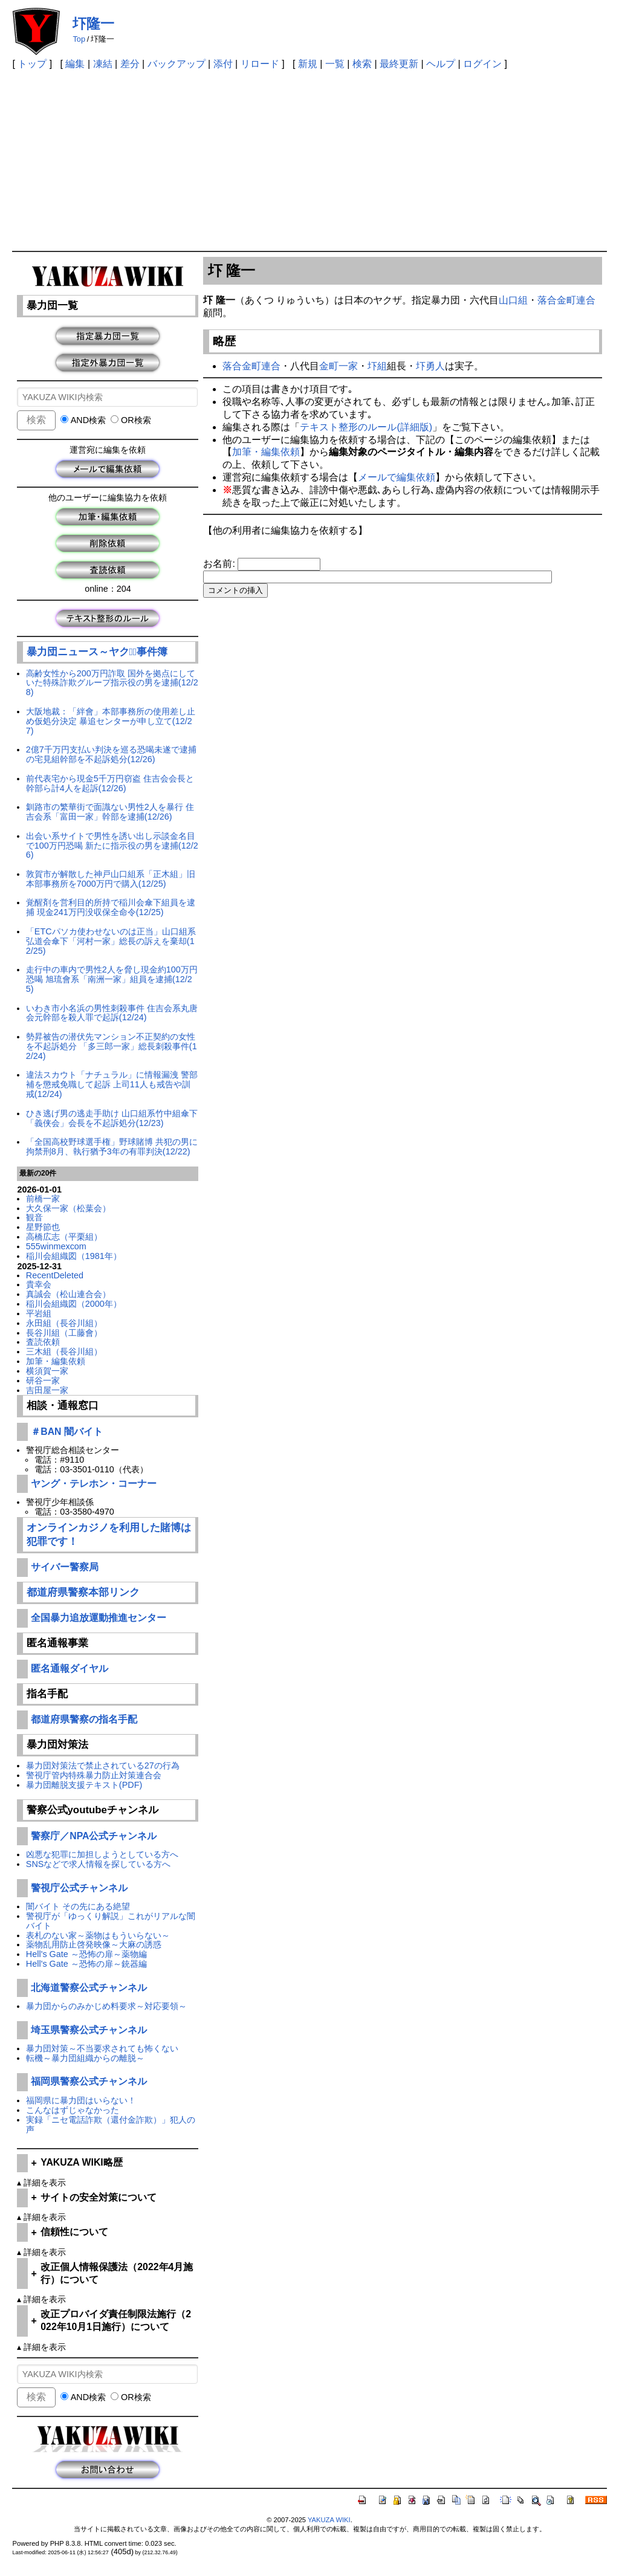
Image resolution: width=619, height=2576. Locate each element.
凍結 (102, 64)
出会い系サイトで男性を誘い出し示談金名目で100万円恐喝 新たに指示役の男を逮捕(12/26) (112, 845)
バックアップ (176, 64)
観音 (34, 1217)
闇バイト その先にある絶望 (78, 1906)
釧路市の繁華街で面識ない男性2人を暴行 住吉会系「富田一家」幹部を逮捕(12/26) (110, 811)
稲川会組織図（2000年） (74, 1304)
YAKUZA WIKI (329, 2519)
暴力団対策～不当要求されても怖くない (102, 2048)
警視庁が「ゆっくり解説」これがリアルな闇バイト (110, 1920)
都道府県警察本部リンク (83, 1592)
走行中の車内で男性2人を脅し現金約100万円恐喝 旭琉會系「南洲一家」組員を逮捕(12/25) (112, 979)
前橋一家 (43, 1198)
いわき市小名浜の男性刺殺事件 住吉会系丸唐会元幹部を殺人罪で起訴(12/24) (112, 1013)
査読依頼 (43, 1342)
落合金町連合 (566, 300)
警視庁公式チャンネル (79, 1888)
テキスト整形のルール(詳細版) (366, 427)
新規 (307, 64)
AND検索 (83, 420)
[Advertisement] (310, 160)
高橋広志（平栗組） (64, 1236)
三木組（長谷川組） (64, 1351)
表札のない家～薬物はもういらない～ (98, 1935)
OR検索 (131, 420)
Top (79, 39)
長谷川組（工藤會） (64, 1333)
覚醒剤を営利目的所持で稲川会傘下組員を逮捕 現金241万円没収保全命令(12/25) (110, 907)
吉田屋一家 (47, 1390)
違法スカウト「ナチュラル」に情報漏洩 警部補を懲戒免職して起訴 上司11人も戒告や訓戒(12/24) (112, 1084)
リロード (260, 64)
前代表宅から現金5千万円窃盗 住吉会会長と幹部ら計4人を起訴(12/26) (110, 783)
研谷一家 (43, 1380)
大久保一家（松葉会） (68, 1208)
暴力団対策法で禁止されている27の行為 (103, 1765)
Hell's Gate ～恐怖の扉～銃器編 (86, 1964)
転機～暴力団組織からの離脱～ (85, 2058)
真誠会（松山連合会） (68, 1294)
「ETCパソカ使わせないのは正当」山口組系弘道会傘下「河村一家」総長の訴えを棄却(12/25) (111, 941)
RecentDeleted (54, 1275)
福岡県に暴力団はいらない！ (81, 2100)
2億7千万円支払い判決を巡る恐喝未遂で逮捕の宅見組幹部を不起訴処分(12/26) (111, 754)
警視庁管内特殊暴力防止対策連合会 (93, 1775)
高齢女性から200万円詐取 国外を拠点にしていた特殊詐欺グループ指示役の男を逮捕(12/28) (112, 682)
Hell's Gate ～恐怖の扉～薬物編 (86, 1954)
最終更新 (399, 64)
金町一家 (338, 366)
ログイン (482, 64)
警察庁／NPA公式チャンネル (94, 1836)
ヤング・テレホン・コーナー (94, 1483)
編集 (75, 64)
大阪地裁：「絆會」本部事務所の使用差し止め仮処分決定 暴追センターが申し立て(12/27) (110, 721)
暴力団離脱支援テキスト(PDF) (84, 1785)
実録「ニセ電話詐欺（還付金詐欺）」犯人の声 (110, 2124)
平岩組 (38, 1313)
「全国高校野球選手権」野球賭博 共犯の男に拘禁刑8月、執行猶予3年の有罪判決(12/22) (112, 1146)
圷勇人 (430, 366)
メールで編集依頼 (396, 477)
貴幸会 (38, 1284)
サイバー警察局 (65, 1567)
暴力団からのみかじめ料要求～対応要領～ (106, 2006)
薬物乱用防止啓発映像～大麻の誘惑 (93, 1944)
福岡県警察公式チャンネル (89, 2081)
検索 (362, 64)
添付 (223, 64)
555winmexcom (56, 1246)
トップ (32, 64)
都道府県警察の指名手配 (84, 1719)
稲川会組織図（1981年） (74, 1256)
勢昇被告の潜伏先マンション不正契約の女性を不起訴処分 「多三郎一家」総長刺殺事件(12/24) (111, 1046)
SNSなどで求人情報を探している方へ (98, 1864)
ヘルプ (440, 64)
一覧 (335, 64)
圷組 (377, 366)
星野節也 (43, 1227)
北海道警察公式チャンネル (89, 1987)
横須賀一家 (47, 1371)
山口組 (513, 300)
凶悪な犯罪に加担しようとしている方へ (102, 1854)
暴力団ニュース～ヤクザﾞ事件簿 (97, 652)
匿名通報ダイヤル (69, 1668)
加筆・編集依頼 (55, 1361)
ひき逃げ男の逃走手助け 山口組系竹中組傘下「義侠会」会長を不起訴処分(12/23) (112, 1118)
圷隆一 (93, 23)
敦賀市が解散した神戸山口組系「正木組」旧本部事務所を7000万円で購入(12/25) (110, 878)
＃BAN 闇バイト (67, 1431)
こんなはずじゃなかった (72, 2110)
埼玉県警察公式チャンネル (89, 2030)
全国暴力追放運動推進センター (98, 1618)
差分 (130, 64)
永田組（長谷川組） (64, 1323)
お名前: (220, 563)
